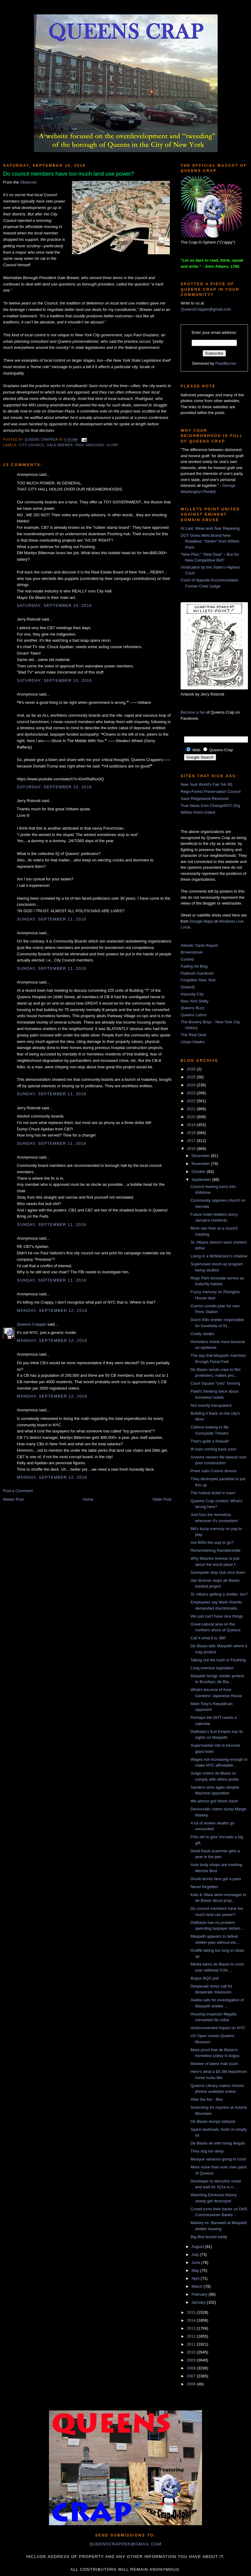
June (196, 2262)
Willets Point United (198, 812)
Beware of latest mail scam (214, 2063)
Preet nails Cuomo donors (213, 1471)
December (201, 1155)
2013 (192, 2328)
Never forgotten (204, 1886)
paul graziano (89, 445)
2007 (192, 2376)
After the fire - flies (206, 2099)
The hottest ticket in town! (212, 1493)
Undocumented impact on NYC (217, 2027)
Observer (28, 182)
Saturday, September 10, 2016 (54, 605)
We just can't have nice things (216, 1616)
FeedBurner (226, 363)
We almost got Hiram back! (214, 1801)
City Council (31, 445)
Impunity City (192, 994)
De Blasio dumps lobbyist (212, 2121)
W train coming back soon (213, 1449)
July (196, 2254)
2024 (192, 1085)
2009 (192, 2360)
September (202, 1179)
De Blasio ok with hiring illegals (217, 2143)
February (200, 2294)
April (196, 2278)
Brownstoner (192, 952)
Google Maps (201, 921)
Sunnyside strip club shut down (217, 1572)
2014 (192, 2320)
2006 (192, 2384)
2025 (192, 1077)
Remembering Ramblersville (215, 1550)
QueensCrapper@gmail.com (206, 309)
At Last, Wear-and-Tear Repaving (210, 528)
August (198, 2246)
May (196, 2270)
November (201, 1163)
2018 (192, 1132)
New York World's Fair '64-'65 (206, 784)
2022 (192, 1101)
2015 (192, 2312)
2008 (192, 2368)
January (199, 2302)
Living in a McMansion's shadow (218, 1256)
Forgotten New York (198, 980)
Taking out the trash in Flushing (217, 1660)
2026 (192, 1069)
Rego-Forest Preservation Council (211, 791)
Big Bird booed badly (208, 2236)
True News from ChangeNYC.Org (210, 805)
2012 (192, 2336)
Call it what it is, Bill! (208, 1638)
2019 (192, 1124)
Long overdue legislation (212, 1668)
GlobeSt (188, 987)
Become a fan (193, 712)
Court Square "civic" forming (215, 1383)
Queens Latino (194, 1015)
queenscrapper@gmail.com (125, 2544)
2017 (192, 1140)
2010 (192, 2352)
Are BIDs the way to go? (211, 1542)
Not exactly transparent (210, 1405)
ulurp (112, 445)
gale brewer (60, 445)
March (198, 2286)
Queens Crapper (42, 440)
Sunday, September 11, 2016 (51, 919)
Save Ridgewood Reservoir (205, 798)
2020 (192, 1116)
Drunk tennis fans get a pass (215, 1878)
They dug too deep (206, 2151)
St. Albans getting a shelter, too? (218, 1594)
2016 (192, 1148)
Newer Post (13, 1499)
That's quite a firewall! (209, 1441)
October (199, 1171)
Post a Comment (18, 1490)
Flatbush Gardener (197, 973)
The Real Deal (193, 1034)
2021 (192, 1109)
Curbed (187, 959)
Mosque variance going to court (218, 2159)
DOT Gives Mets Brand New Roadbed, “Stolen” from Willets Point (210, 541)
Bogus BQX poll (204, 1978)
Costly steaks (202, 1333)
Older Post (162, 1499)
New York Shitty (194, 1001)
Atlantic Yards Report (199, 945)
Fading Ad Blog (194, 966)
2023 (192, 1093)
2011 (192, 2344)
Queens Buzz (192, 1008)
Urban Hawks (192, 1042)
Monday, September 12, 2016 (52, 1310)
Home (88, 1499)
